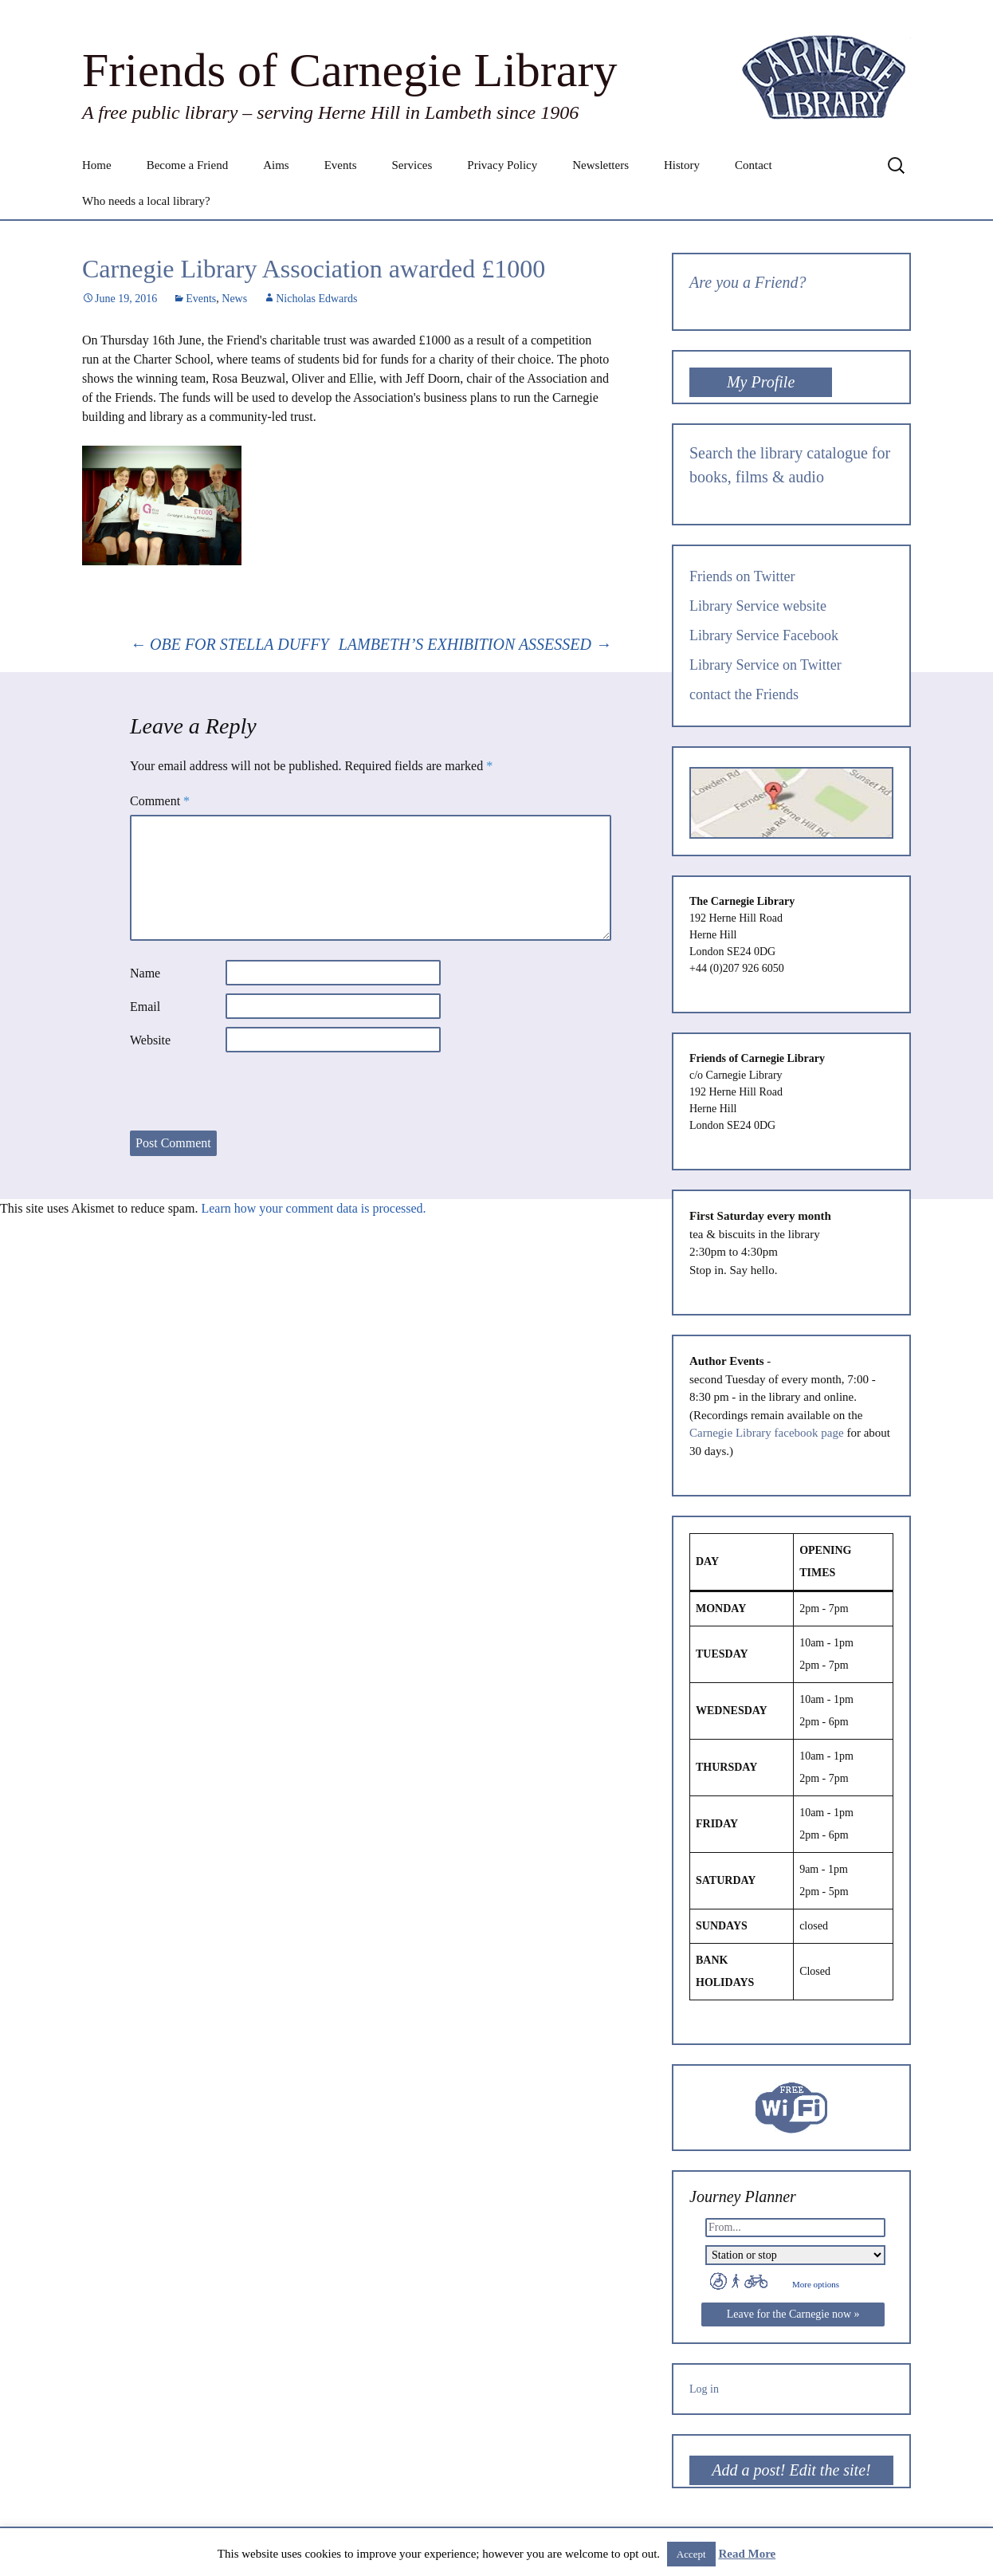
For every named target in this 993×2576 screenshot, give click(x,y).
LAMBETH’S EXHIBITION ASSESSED (475, 644)
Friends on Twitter (742, 576)
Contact (753, 165)
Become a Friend (187, 165)
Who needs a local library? (146, 201)
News (234, 299)
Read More (746, 2553)
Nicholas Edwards (316, 299)
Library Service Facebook (763, 635)
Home (97, 165)
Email (145, 1006)
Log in (704, 2389)
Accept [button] (691, 2554)
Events (340, 165)
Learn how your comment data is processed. (313, 1208)
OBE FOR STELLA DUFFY (229, 644)
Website (150, 1040)
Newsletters (600, 165)
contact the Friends (744, 694)
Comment (160, 801)
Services (411, 165)
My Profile (761, 382)
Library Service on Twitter (765, 665)
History (682, 165)
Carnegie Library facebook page (766, 1432)
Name (145, 973)
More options (815, 2284)
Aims (276, 165)
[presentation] (251, 1091)
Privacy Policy (502, 165)
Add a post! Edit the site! (791, 2470)
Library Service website (757, 606)
